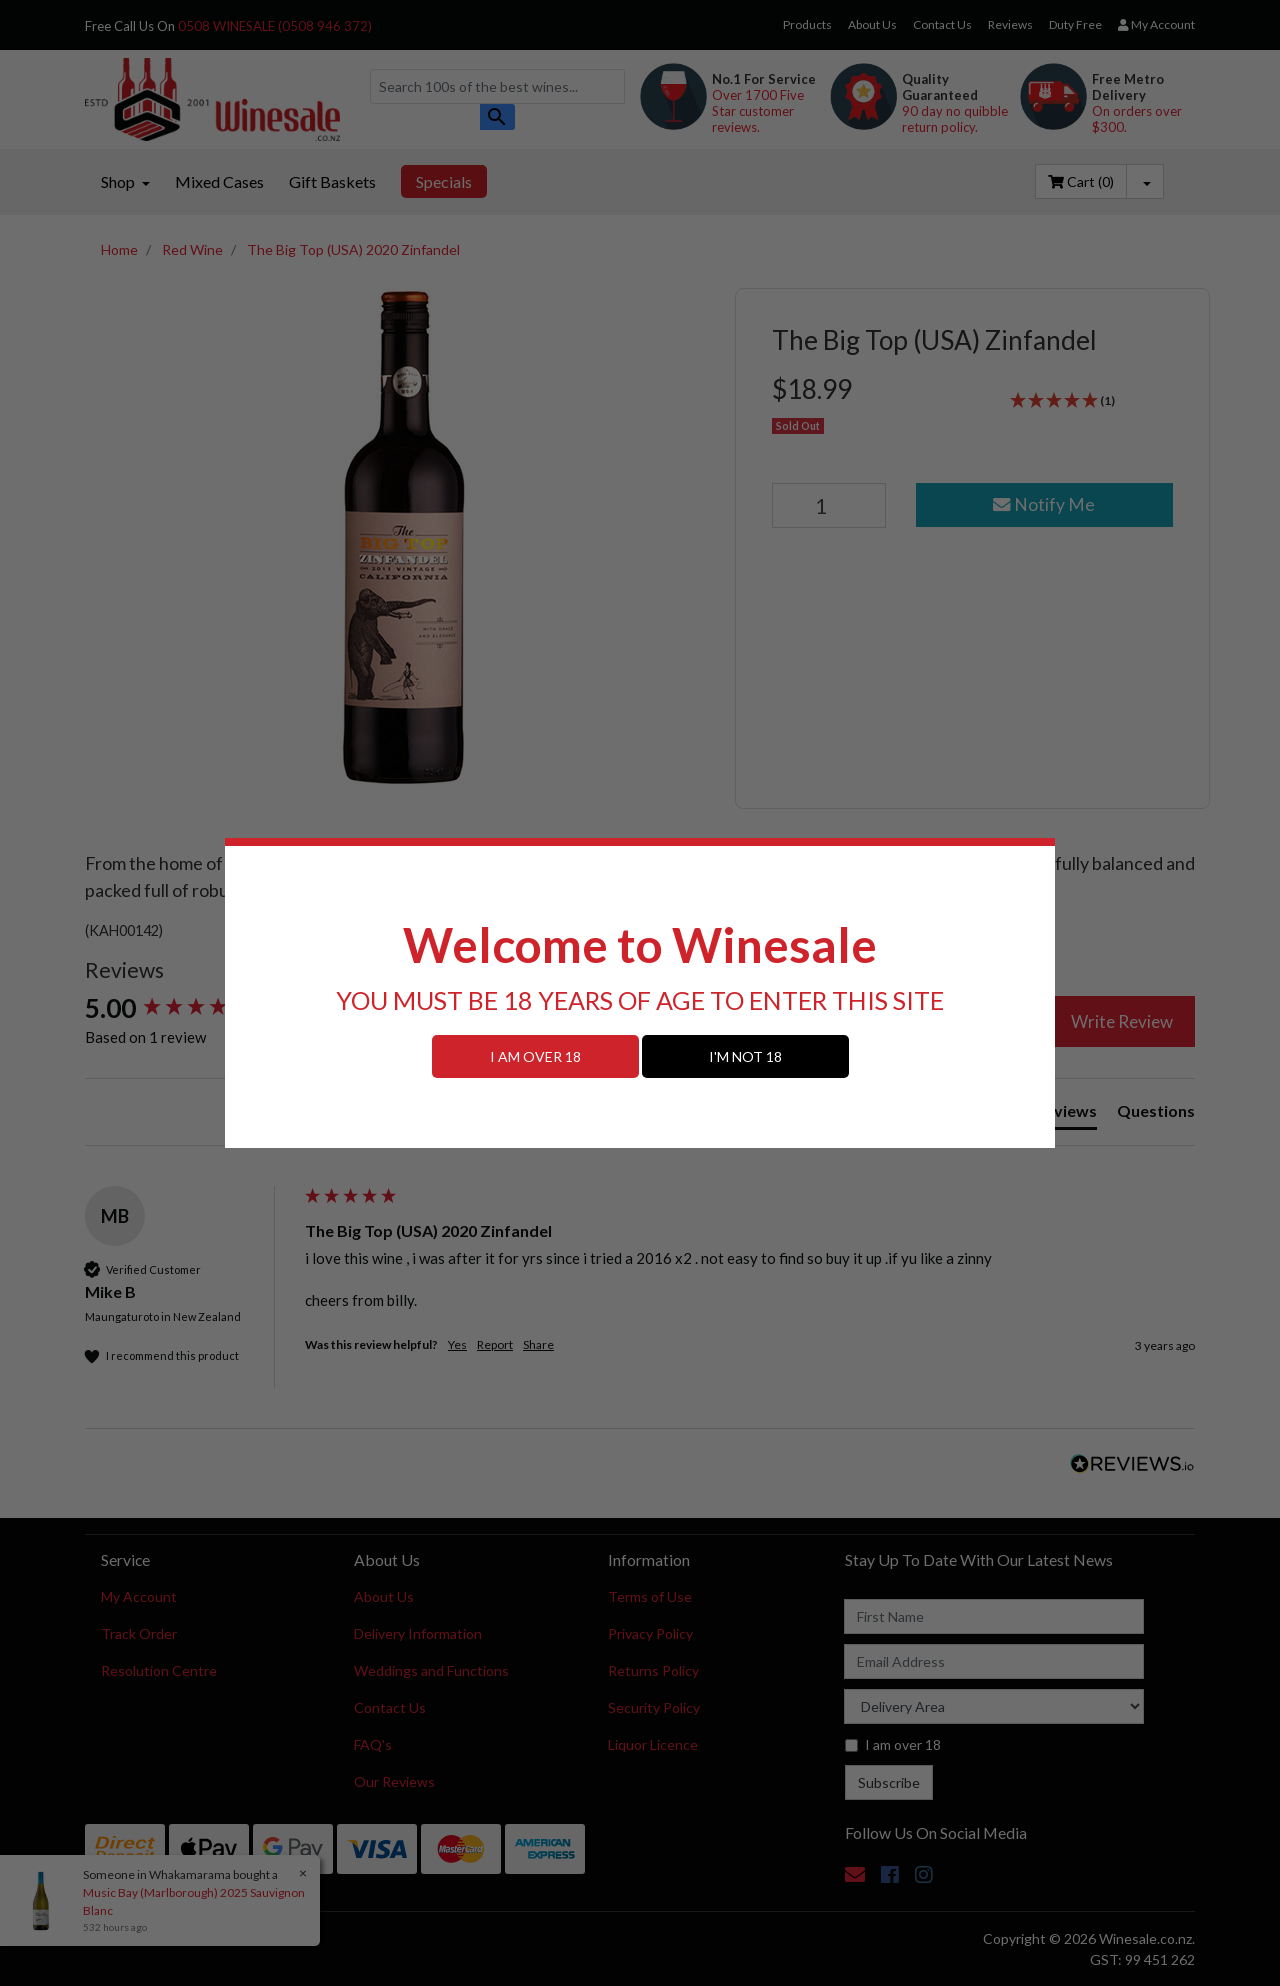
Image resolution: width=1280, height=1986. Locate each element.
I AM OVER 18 (535, 1056)
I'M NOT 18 (745, 1056)
